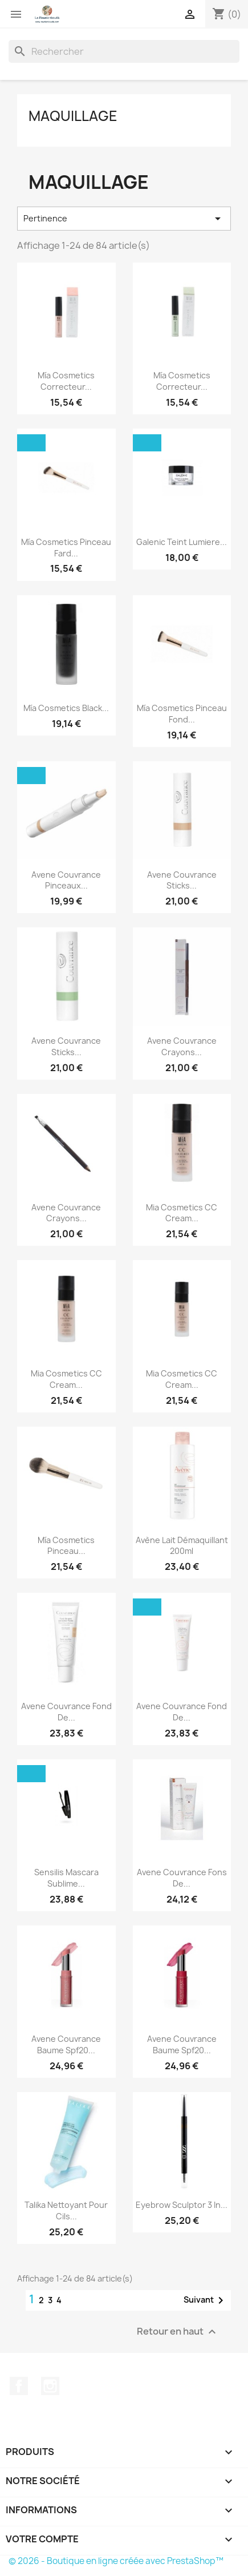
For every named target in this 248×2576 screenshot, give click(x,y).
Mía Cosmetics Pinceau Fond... (182, 713)
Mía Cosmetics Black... (66, 707)
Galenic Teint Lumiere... (181, 541)
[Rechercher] (124, 51)
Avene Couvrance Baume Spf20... (66, 2044)
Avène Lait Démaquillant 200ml (182, 1546)
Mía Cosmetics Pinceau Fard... (66, 547)
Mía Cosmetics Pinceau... (66, 1546)
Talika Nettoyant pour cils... (66, 2210)
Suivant (205, 2300)
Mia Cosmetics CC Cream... (181, 1213)
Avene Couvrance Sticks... (182, 880)
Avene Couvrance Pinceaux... (66, 880)
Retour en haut (178, 2332)
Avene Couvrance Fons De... (182, 1878)
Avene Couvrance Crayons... (182, 1046)
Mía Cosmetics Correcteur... (66, 381)
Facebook (19, 2386)
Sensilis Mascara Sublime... (66, 1878)
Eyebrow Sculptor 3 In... (181, 2204)
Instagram (50, 2386)
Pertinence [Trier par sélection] (124, 218)
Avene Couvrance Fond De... (66, 1712)
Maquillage (73, 116)
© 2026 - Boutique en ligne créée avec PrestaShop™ (116, 2561)
